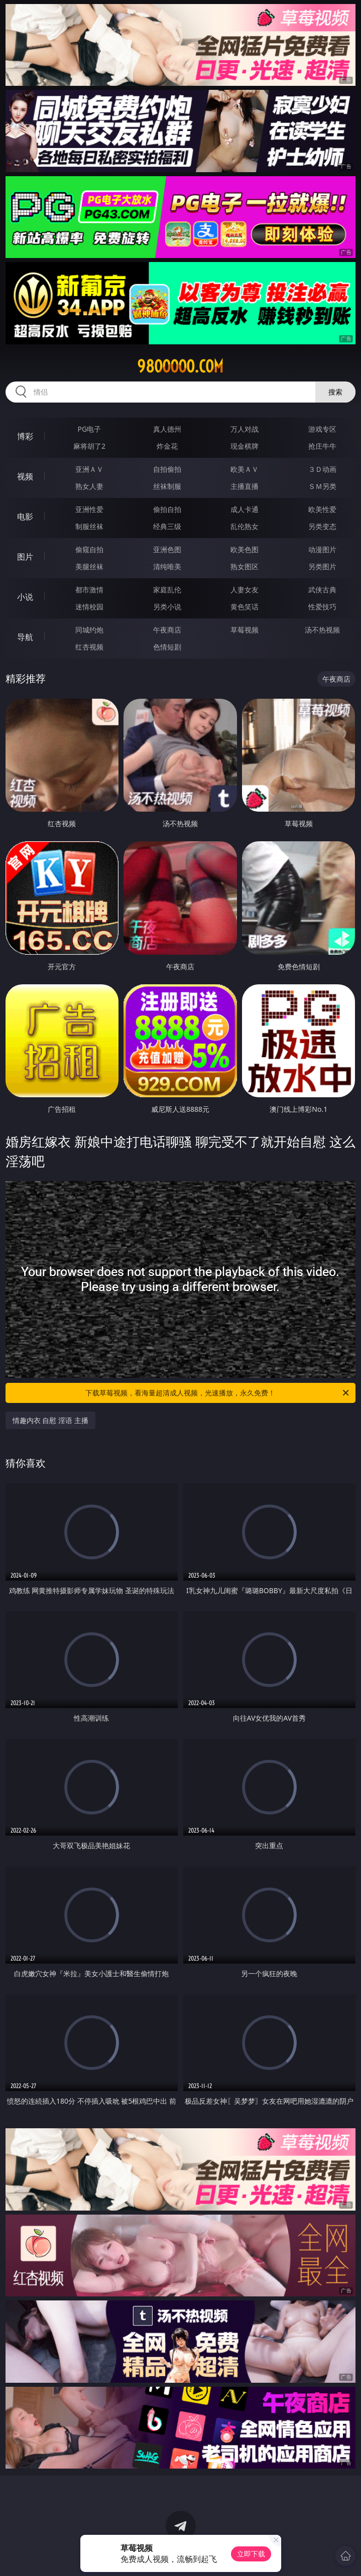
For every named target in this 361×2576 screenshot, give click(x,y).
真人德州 (167, 429)
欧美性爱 (322, 509)
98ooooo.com (180, 366)
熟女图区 (244, 566)
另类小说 (167, 606)
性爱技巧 (322, 606)
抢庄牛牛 (322, 446)
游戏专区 (322, 429)
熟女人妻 (89, 486)
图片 (25, 556)
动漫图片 (322, 549)
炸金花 (167, 446)
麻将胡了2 (89, 446)
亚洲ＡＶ (89, 469)
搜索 (335, 392)
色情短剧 (167, 647)
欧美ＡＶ (244, 469)
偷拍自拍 (167, 509)
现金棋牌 (244, 446)
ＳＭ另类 (322, 486)
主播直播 (244, 486)
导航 (25, 636)
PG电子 (89, 429)
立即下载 (251, 2553)
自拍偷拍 (167, 469)
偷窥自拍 (89, 549)
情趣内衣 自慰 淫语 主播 (50, 1420)
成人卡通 (244, 509)
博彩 (25, 436)
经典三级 (167, 526)
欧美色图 (244, 549)
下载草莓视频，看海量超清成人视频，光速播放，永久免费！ (217, 1393)
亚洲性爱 (89, 509)
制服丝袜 (89, 526)
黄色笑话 (244, 606)
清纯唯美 (167, 566)
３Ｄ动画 (322, 469)
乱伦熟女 (244, 526)
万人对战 (244, 429)
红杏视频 (89, 647)
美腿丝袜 (89, 566)
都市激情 (89, 589)
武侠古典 (322, 589)
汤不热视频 (322, 629)
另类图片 (322, 566)
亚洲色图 (167, 549)
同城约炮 (89, 629)
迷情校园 (89, 606)
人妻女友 (244, 589)
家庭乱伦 (167, 589)
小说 (25, 596)
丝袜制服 (167, 486)
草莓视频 (244, 629)
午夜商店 (167, 629)
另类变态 (322, 526)
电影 (25, 516)
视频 (25, 476)
